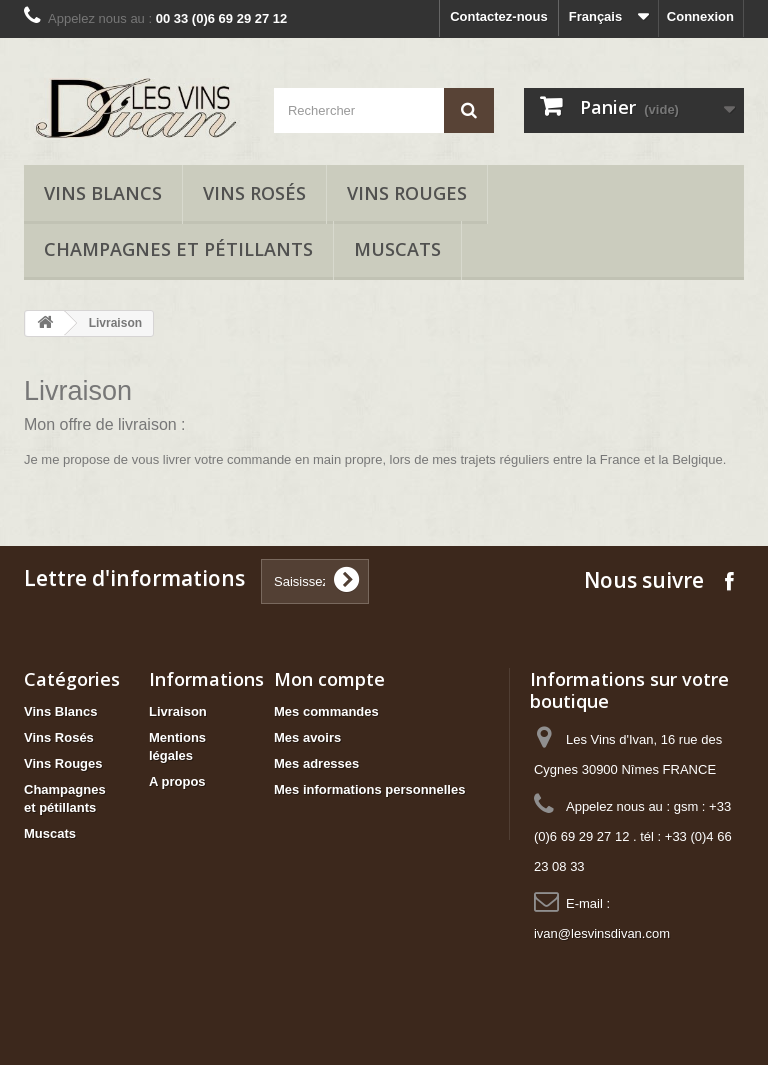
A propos (177, 781)
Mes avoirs (307, 737)
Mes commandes (326, 711)
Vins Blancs (103, 193)
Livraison (178, 711)
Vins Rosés (254, 193)
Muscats (397, 249)
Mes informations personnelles (369, 789)
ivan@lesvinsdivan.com (602, 933)
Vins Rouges (407, 193)
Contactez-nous (499, 16)
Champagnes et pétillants (178, 249)
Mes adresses (316, 763)
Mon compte (329, 679)
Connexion (700, 16)
